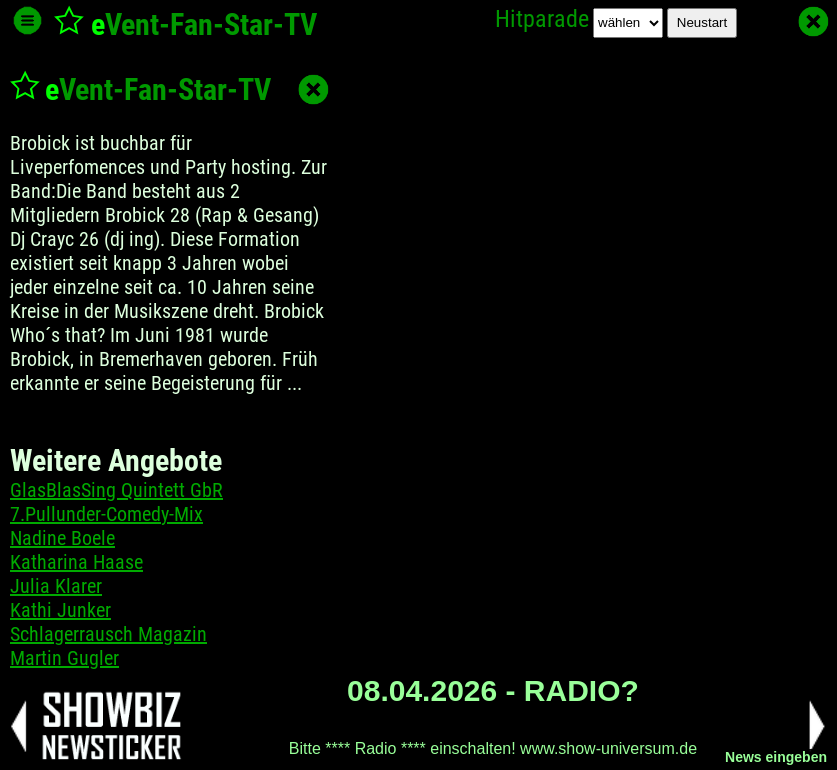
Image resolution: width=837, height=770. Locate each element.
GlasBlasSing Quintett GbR (116, 490)
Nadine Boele (62, 538)
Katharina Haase (76, 562)
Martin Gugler (64, 658)
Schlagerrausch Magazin (108, 634)
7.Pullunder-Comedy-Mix (106, 514)
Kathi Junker (60, 610)
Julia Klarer (56, 586)
